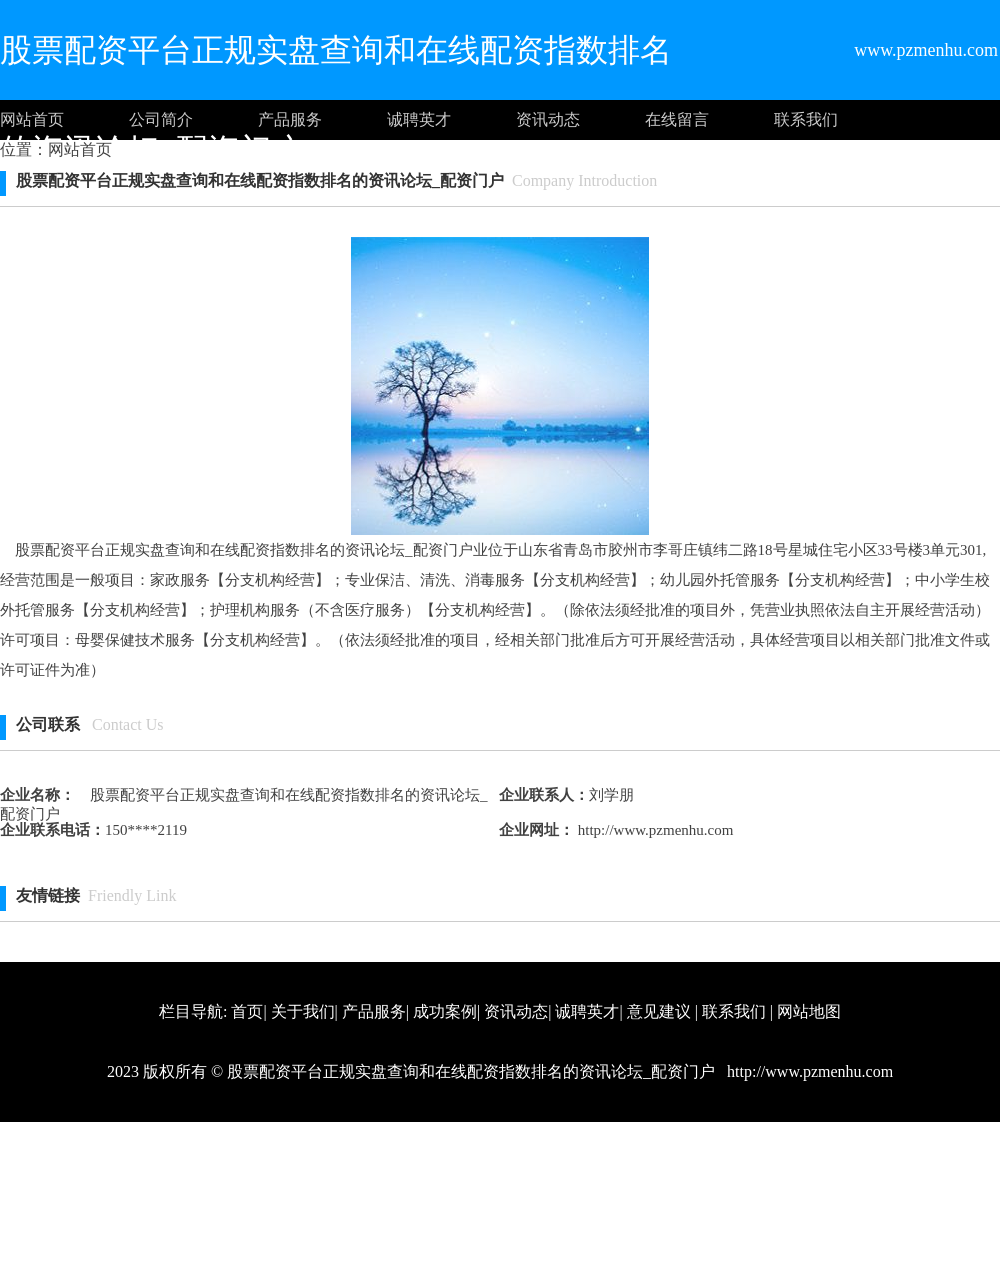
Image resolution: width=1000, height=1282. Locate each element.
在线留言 (677, 119)
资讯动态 (548, 119)
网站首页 (32, 119)
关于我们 (303, 1011)
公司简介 (161, 119)
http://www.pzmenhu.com (653, 830)
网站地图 (809, 1011)
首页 (247, 1011)
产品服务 (290, 119)
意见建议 (659, 1011)
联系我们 (806, 119)
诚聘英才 (419, 119)
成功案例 (445, 1011)
